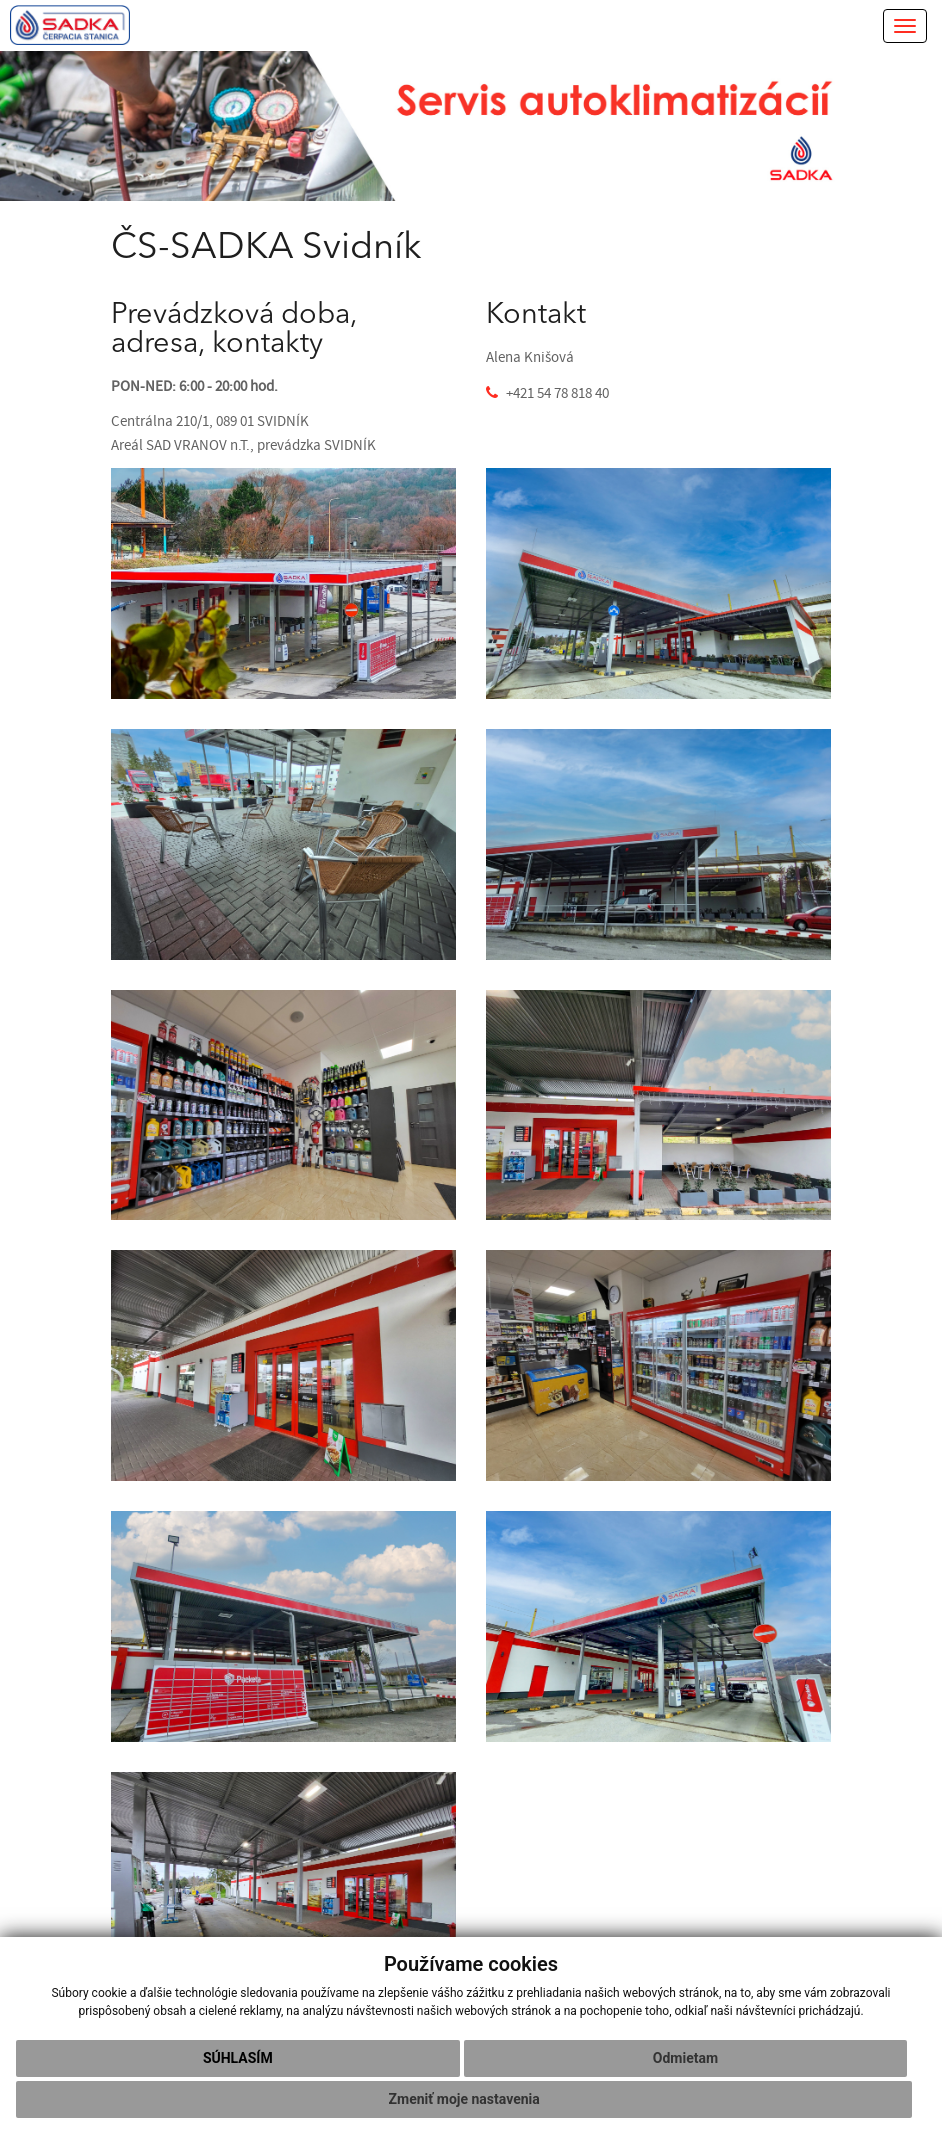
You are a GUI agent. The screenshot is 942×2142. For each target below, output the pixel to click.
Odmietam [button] (685, 2058)
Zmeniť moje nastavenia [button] (464, 2099)
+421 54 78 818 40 (557, 393)
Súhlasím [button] (238, 2058)
